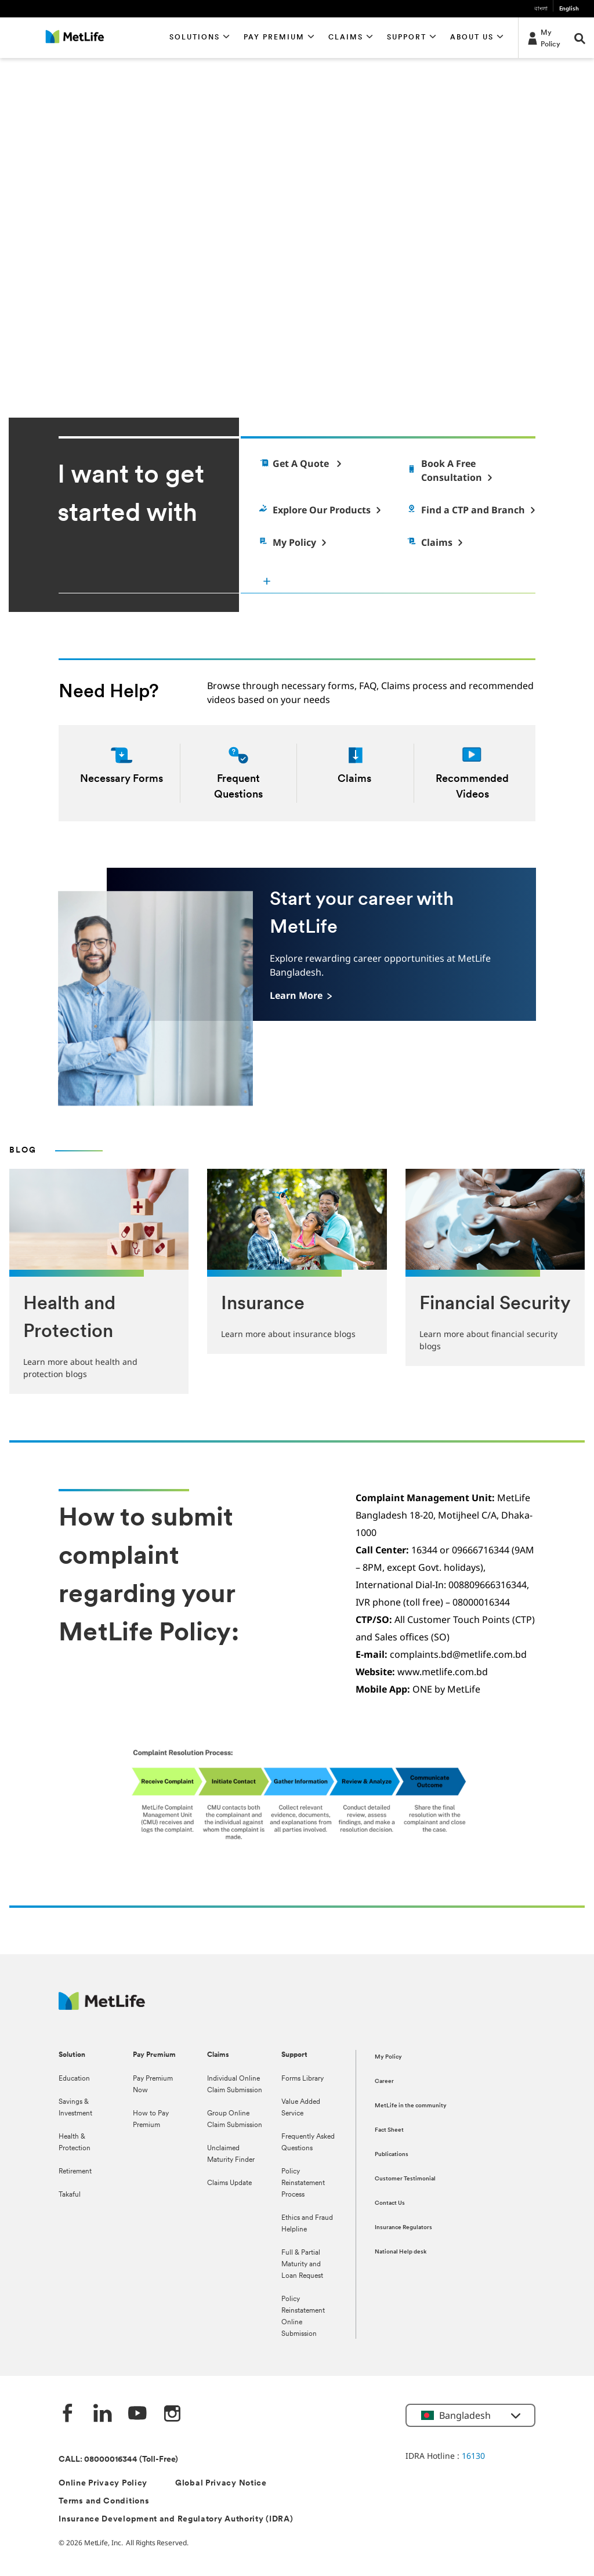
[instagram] (172, 2414)
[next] (580, 340)
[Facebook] (68, 2414)
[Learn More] (301, 995)
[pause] (521, 340)
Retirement (75, 2171)
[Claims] (434, 542)
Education (74, 2078)
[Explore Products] (319, 510)
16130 (473, 2455)
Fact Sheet (389, 2130)
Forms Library (302, 2078)
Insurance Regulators (403, 2227)
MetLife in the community (411, 2106)
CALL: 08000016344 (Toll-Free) (118, 2459)
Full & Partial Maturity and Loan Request (302, 2264)
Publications (391, 2154)
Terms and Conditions (104, 2501)
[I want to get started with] (396, 580)
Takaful (70, 2194)
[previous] (545, 340)
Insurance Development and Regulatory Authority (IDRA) (176, 2519)
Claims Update (229, 2183)
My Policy (388, 2057)
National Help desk (400, 2252)
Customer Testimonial (405, 2179)
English (569, 9)
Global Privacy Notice (221, 2483)
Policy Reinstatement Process (303, 2183)
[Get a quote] (299, 463)
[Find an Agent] (470, 470)
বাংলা (541, 9)
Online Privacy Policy (103, 2483)
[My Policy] (543, 37)
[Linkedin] (102, 2414)
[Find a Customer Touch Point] (470, 510)
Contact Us (390, 2203)
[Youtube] (137, 2414)
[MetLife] (102, 2006)
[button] (200, 37)
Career (384, 2081)
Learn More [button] (56, 326)
